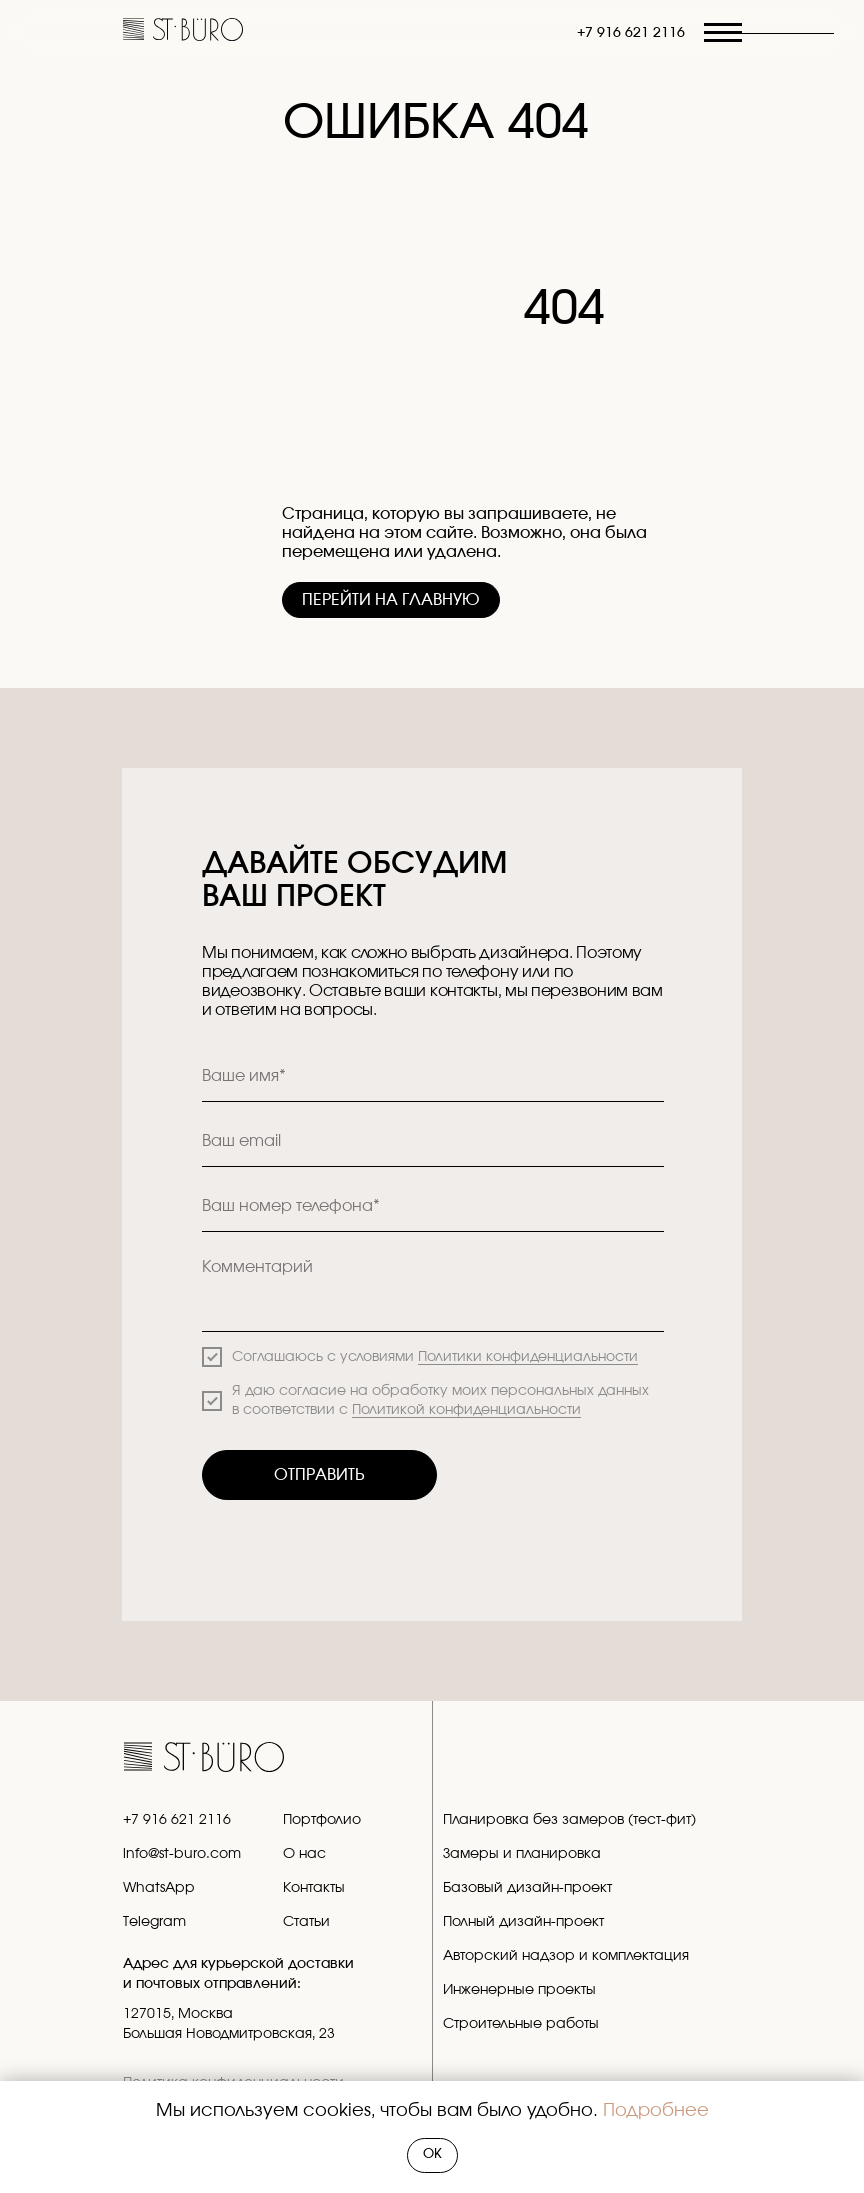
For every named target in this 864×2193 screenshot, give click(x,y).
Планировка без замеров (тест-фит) (569, 1820)
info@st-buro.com (182, 1854)
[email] (433, 1142)
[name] (433, 1077)
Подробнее (656, 2111)
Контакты (314, 1888)
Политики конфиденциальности (528, 1357)
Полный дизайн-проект (523, 1922)
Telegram (154, 1922)
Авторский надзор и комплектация (566, 1956)
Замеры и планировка (522, 1854)
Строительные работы (521, 2024)
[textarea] (433, 1289)
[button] (774, 33)
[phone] (433, 1207)
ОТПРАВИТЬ (319, 1475)
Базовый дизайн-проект (527, 1888)
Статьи (306, 1922)
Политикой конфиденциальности (466, 1410)
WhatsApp (159, 1888)
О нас (304, 1854)
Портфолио (322, 1820)
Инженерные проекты (519, 1990)
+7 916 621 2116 (631, 33)
